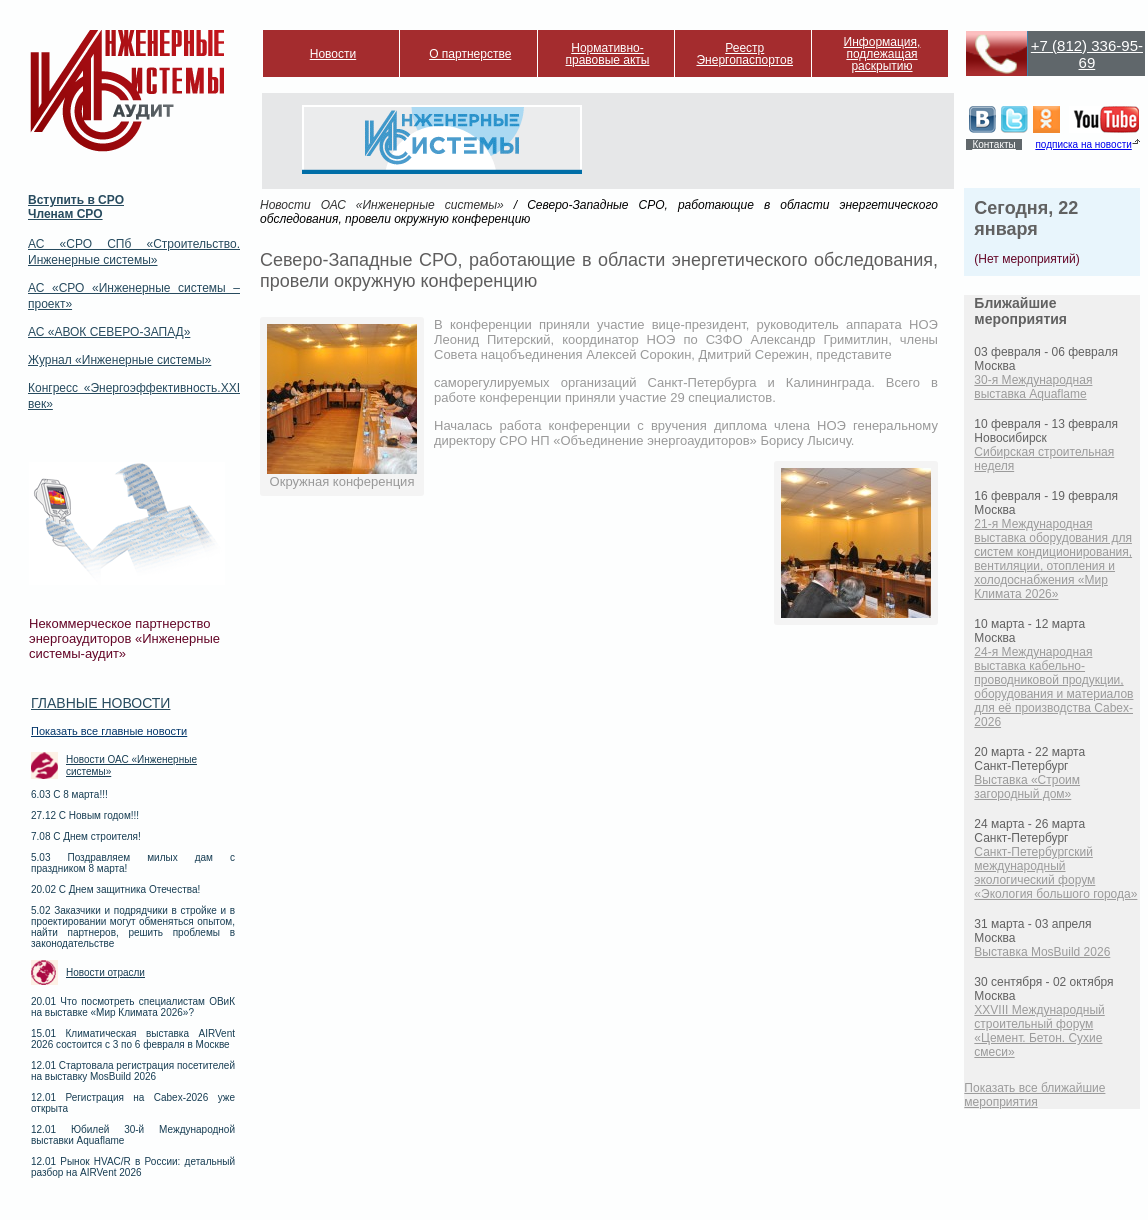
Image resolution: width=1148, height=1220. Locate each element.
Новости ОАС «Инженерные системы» (131, 765)
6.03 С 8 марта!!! (69, 794)
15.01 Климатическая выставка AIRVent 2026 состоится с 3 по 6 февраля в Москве (133, 1039)
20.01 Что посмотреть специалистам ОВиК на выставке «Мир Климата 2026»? (133, 1007)
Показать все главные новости (109, 731)
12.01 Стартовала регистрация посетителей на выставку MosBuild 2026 (133, 1071)
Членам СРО (65, 214)
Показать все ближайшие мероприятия (1034, 1095)
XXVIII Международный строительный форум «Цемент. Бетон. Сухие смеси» (1039, 1031)
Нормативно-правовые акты (608, 54)
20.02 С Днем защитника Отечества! (115, 889)
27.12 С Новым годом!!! (85, 815)
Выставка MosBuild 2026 (1042, 952)
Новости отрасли (105, 972)
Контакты (993, 144)
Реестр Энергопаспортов (744, 54)
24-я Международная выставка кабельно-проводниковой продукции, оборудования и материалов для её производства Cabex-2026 (1053, 687)
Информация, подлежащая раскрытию (882, 54)
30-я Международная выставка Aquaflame (1033, 387)
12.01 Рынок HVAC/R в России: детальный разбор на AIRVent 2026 (133, 1167)
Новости (333, 54)
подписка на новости (1083, 144)
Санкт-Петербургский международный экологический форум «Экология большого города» (1055, 873)
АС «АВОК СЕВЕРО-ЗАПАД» (109, 332)
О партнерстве (470, 54)
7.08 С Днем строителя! (86, 836)
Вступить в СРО (76, 200)
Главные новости (100, 703)
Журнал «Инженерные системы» (119, 360)
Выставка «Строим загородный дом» (1027, 787)
